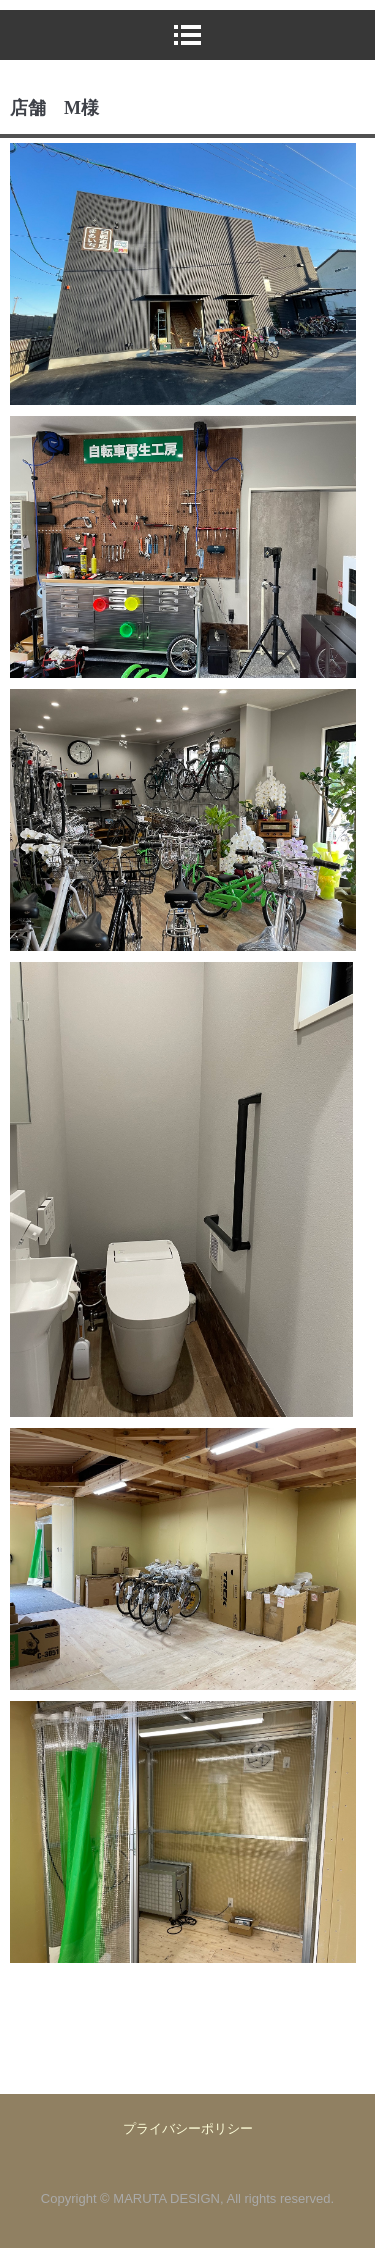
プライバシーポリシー (188, 2128)
